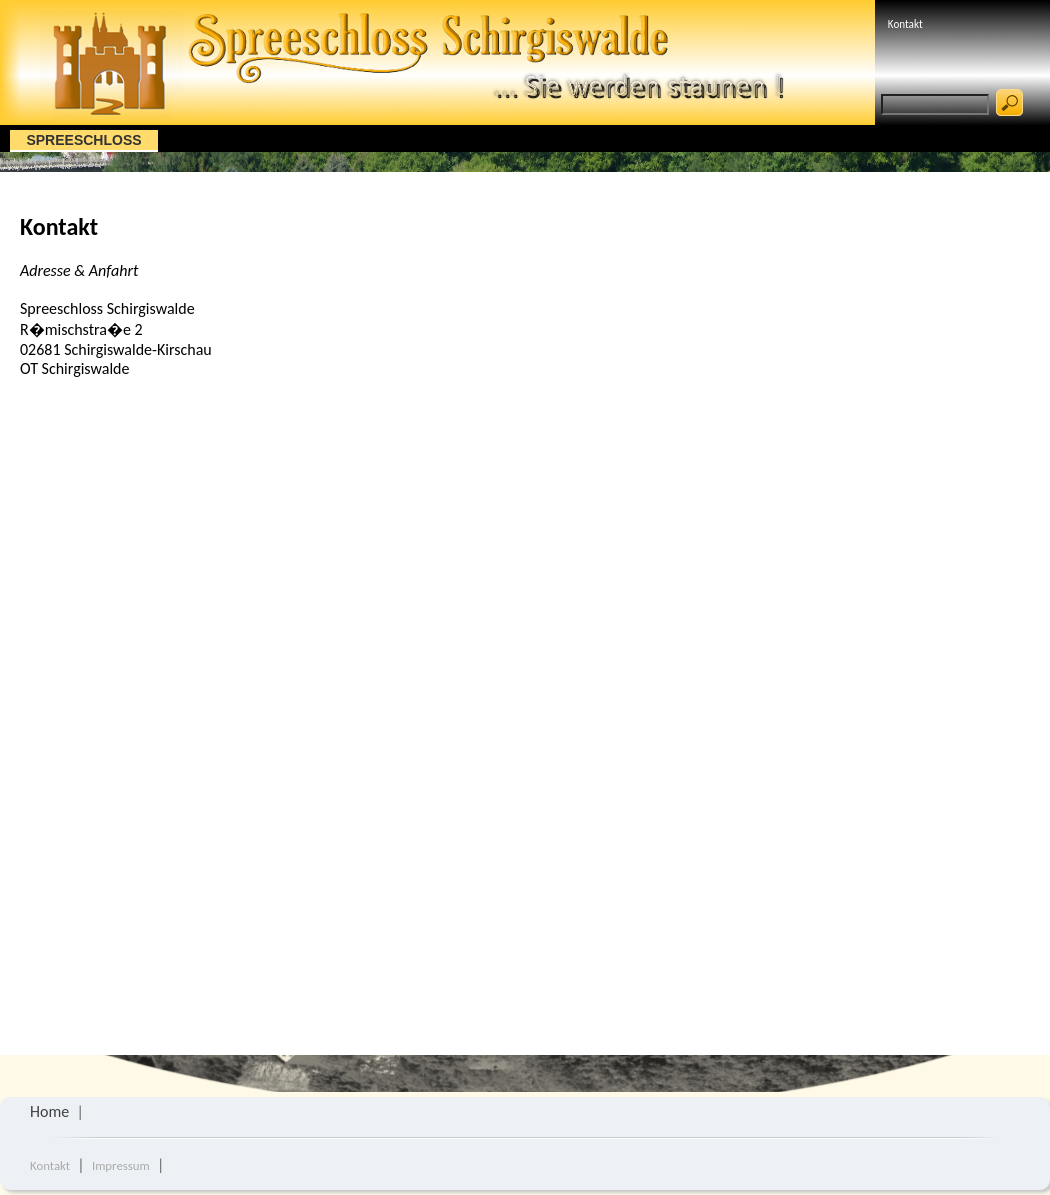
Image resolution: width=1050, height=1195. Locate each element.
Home (49, 1111)
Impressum (121, 1165)
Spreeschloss (83, 140)
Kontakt (905, 24)
